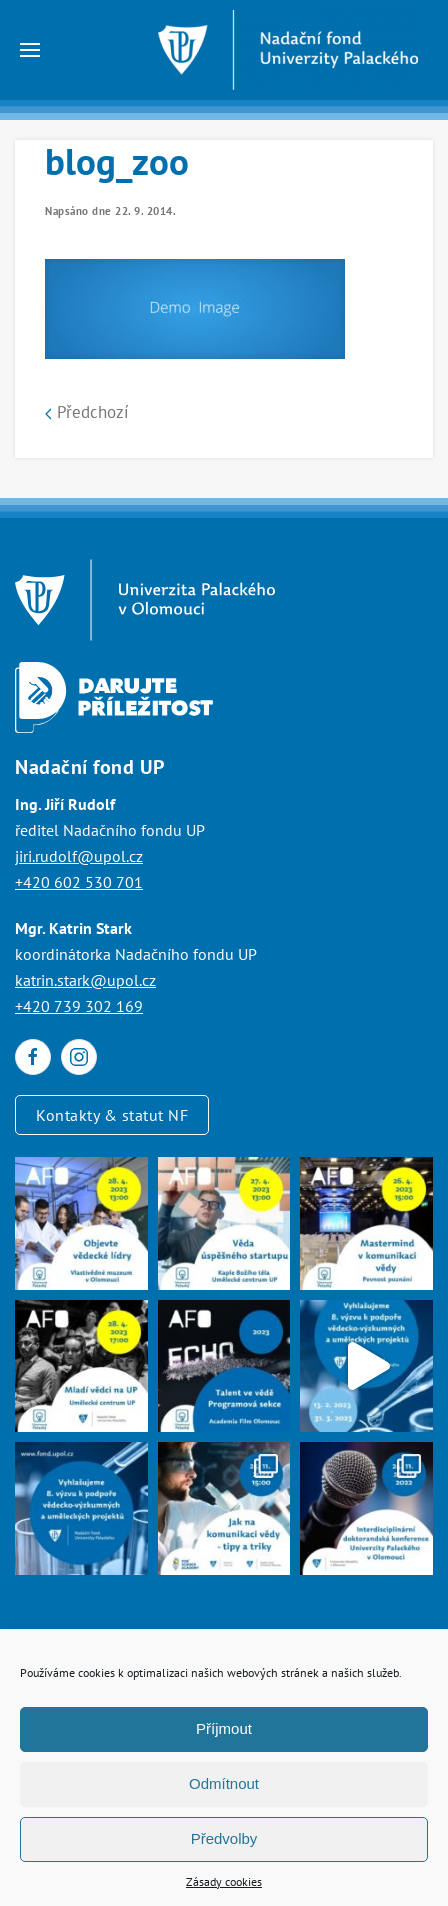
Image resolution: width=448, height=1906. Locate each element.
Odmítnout (224, 1783)
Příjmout (224, 1728)
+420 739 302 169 (79, 1006)
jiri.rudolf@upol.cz (79, 856)
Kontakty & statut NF (112, 1115)
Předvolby (224, 1838)
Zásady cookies (224, 1881)
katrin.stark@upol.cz (85, 980)
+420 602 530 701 (79, 882)
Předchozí (87, 412)
